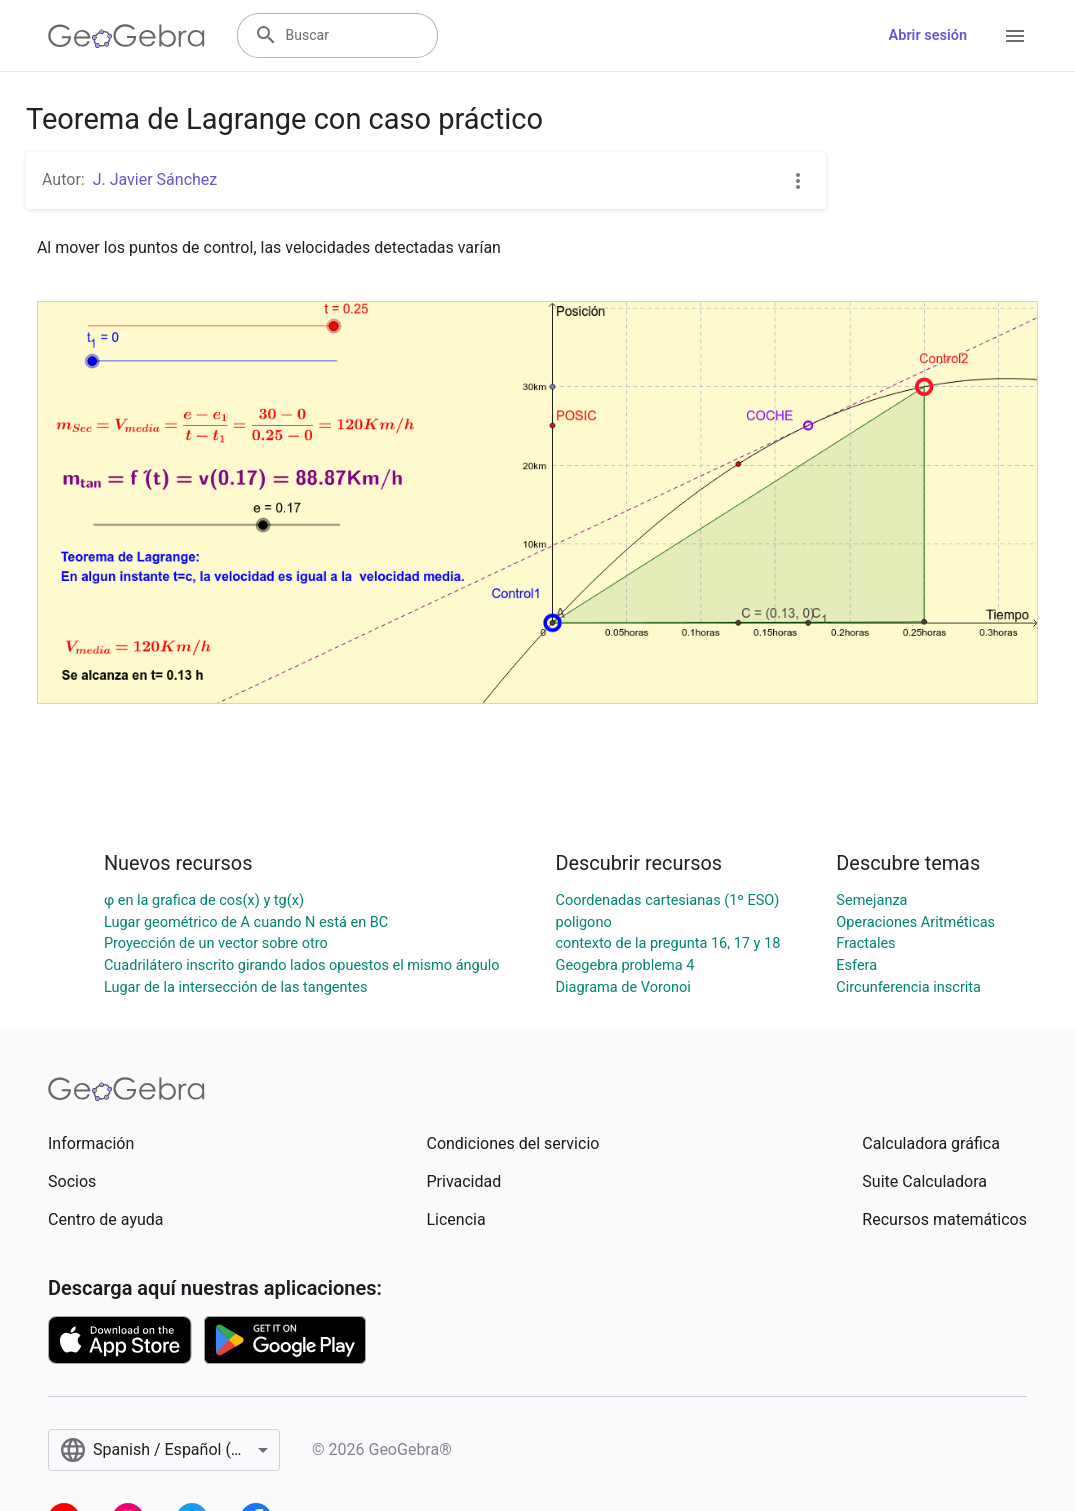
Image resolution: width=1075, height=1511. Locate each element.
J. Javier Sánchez (155, 179)
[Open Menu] (1015, 36)
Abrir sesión (928, 35)
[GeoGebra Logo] (126, 36)
